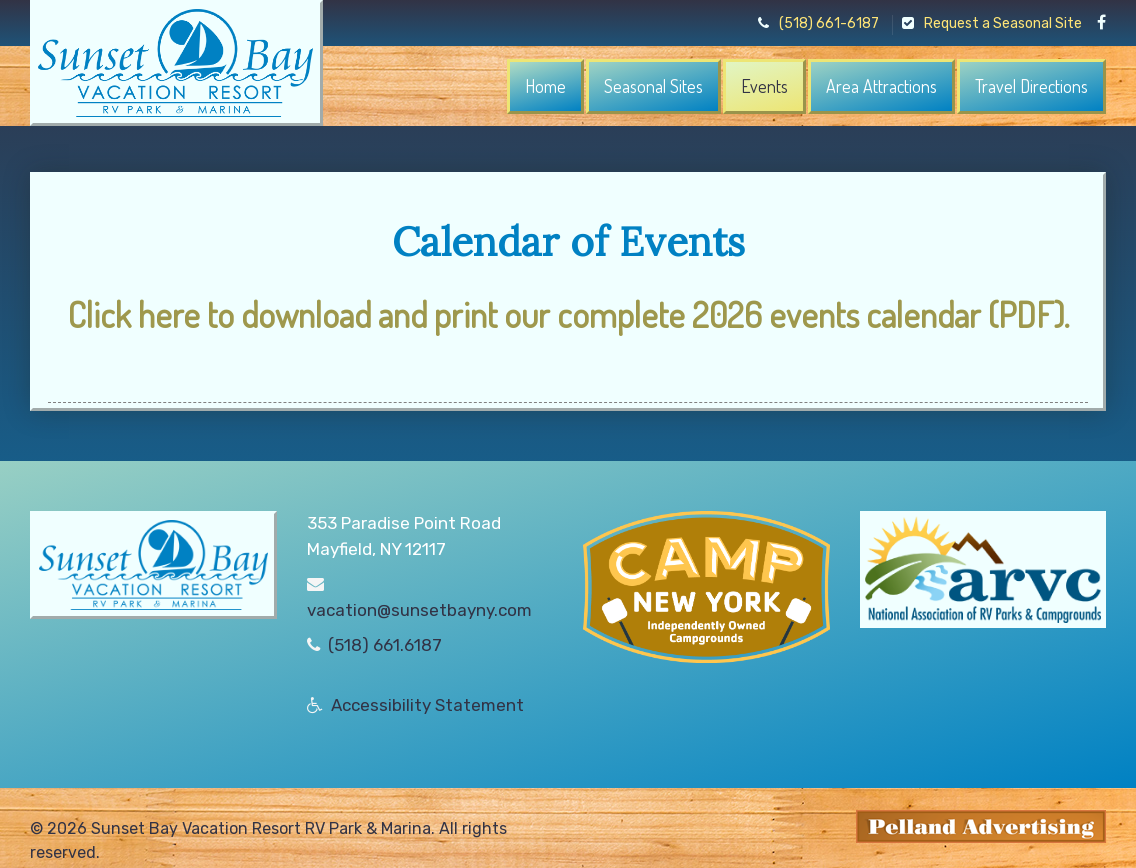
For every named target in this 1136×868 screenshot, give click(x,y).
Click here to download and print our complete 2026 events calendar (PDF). (568, 314)
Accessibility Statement (427, 705)
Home (545, 86)
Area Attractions (881, 86)
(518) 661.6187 (385, 645)
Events (764, 86)
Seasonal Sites (653, 86)
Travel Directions (1031, 86)
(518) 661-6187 (818, 23)
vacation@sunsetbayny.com (419, 610)
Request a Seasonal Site (992, 23)
